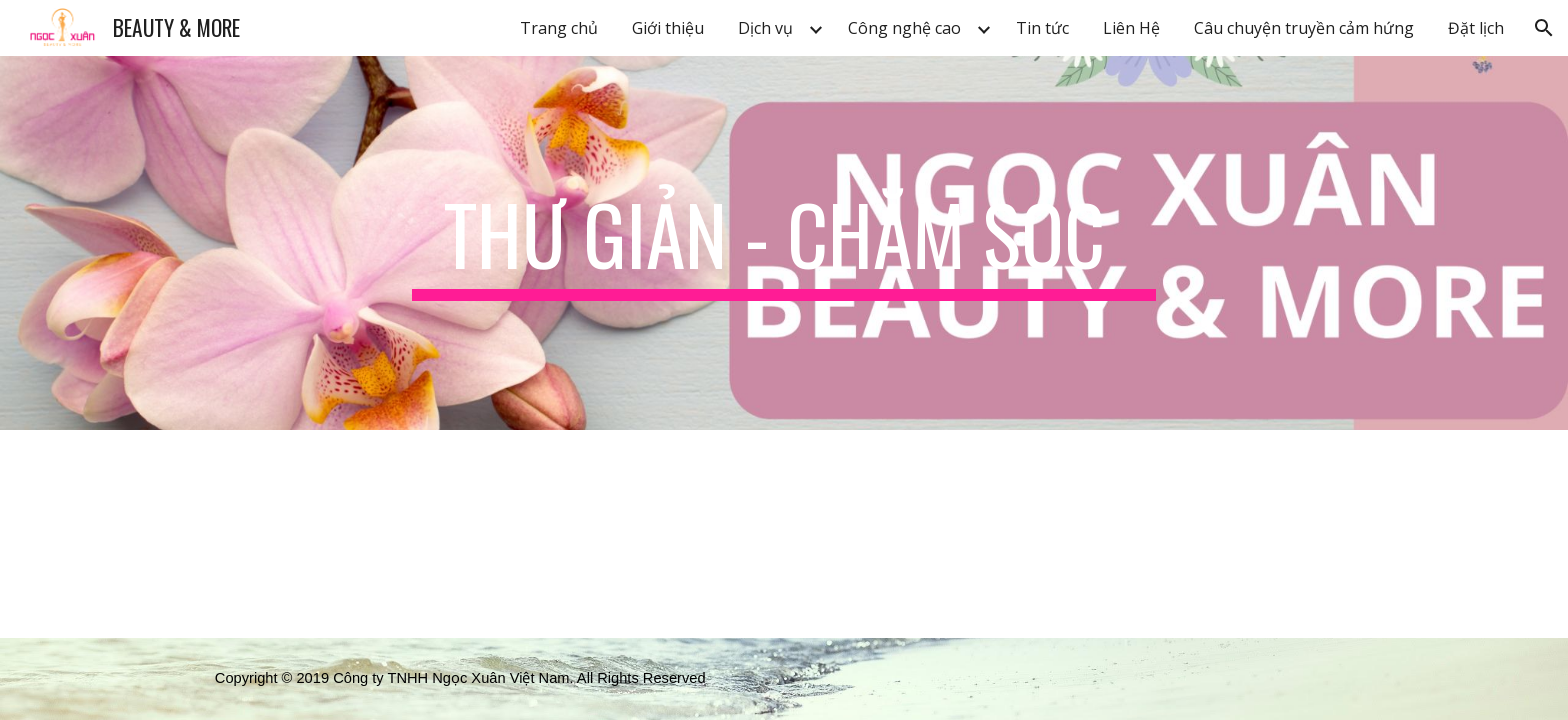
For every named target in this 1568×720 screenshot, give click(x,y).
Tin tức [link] (1042, 28)
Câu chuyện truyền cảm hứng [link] (1304, 28)
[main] (784, 243)
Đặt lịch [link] (1476, 28)
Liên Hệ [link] (1131, 28)
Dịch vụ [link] (765, 28)
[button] (1544, 28)
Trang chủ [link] (559, 28)
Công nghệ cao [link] (904, 28)
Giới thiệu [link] (668, 28)
